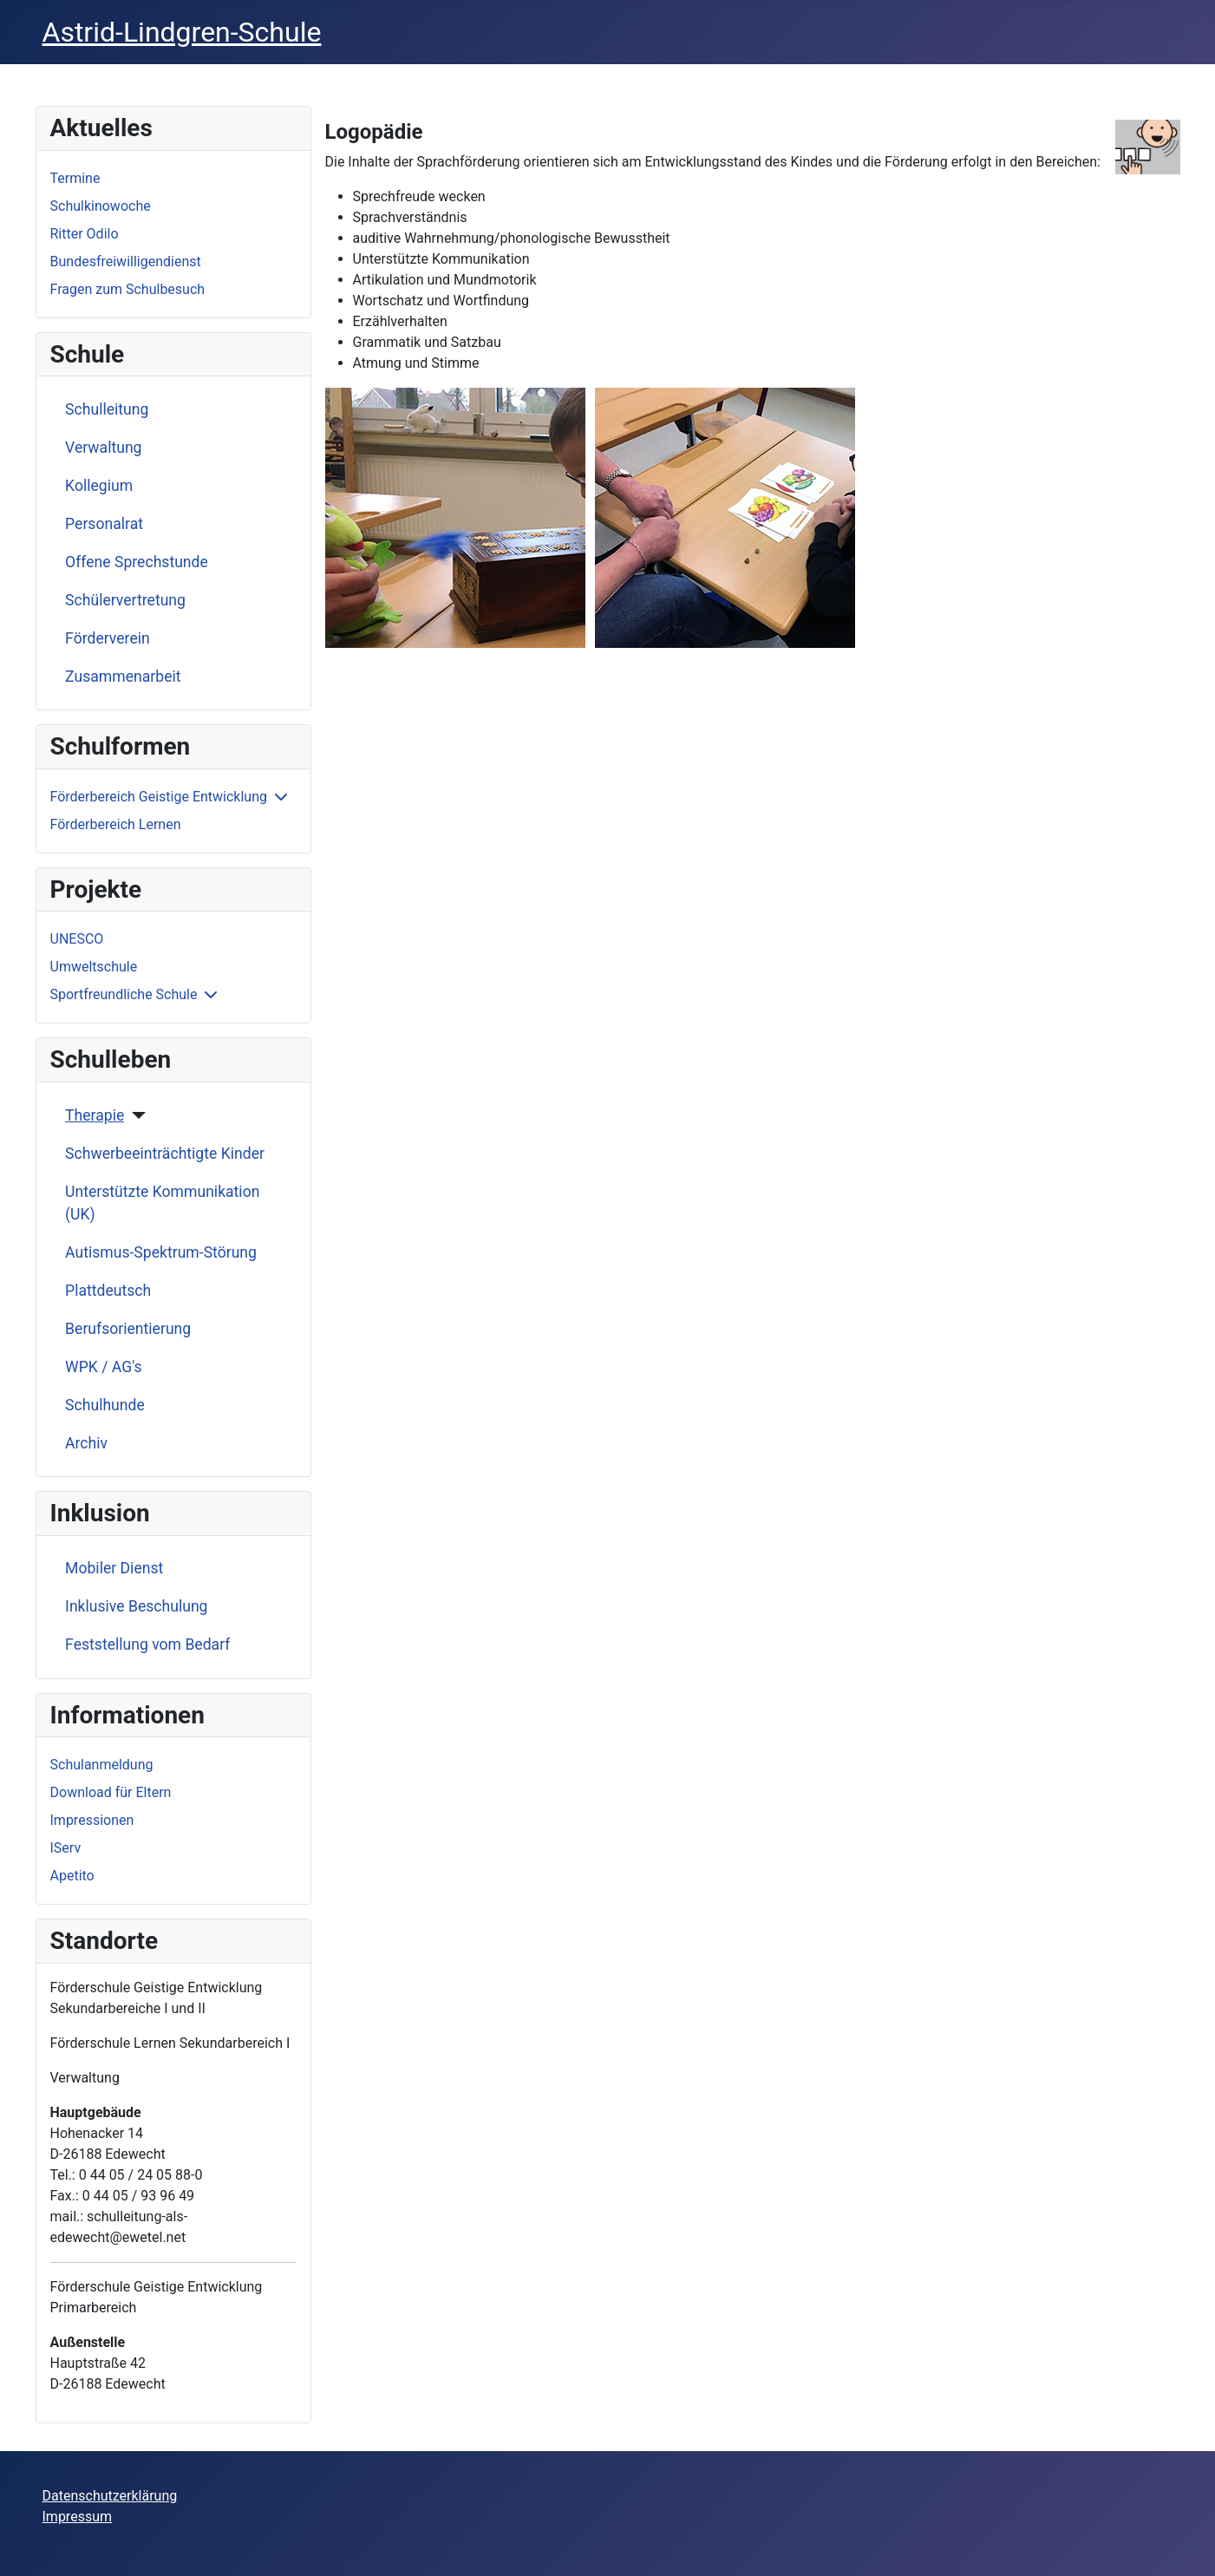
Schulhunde (105, 1405)
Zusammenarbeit (122, 676)
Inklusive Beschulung (136, 1606)
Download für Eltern (111, 1792)
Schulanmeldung (102, 1764)
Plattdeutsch (108, 1290)
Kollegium (99, 485)
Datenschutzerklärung (110, 2496)
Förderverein (107, 638)
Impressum (77, 2516)
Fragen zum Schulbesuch (128, 289)
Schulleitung (106, 409)
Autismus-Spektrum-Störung (161, 1252)
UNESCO (77, 939)
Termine (75, 178)
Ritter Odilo (84, 234)
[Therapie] (135, 1115)
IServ (66, 1848)
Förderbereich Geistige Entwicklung (158, 796)
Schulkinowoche (100, 206)
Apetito (72, 1875)
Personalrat (104, 524)
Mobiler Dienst (114, 1568)
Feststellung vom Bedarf (147, 1644)
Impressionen (92, 1820)
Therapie (94, 1115)
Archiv (86, 1443)
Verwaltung (103, 447)
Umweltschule (94, 966)
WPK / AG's (103, 1367)
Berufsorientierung (128, 1328)
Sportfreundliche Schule (124, 994)
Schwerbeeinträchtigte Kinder (165, 1153)
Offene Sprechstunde (136, 562)
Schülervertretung (125, 600)
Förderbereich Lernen (115, 824)
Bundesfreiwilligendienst (125, 261)
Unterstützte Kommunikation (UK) (162, 1203)
